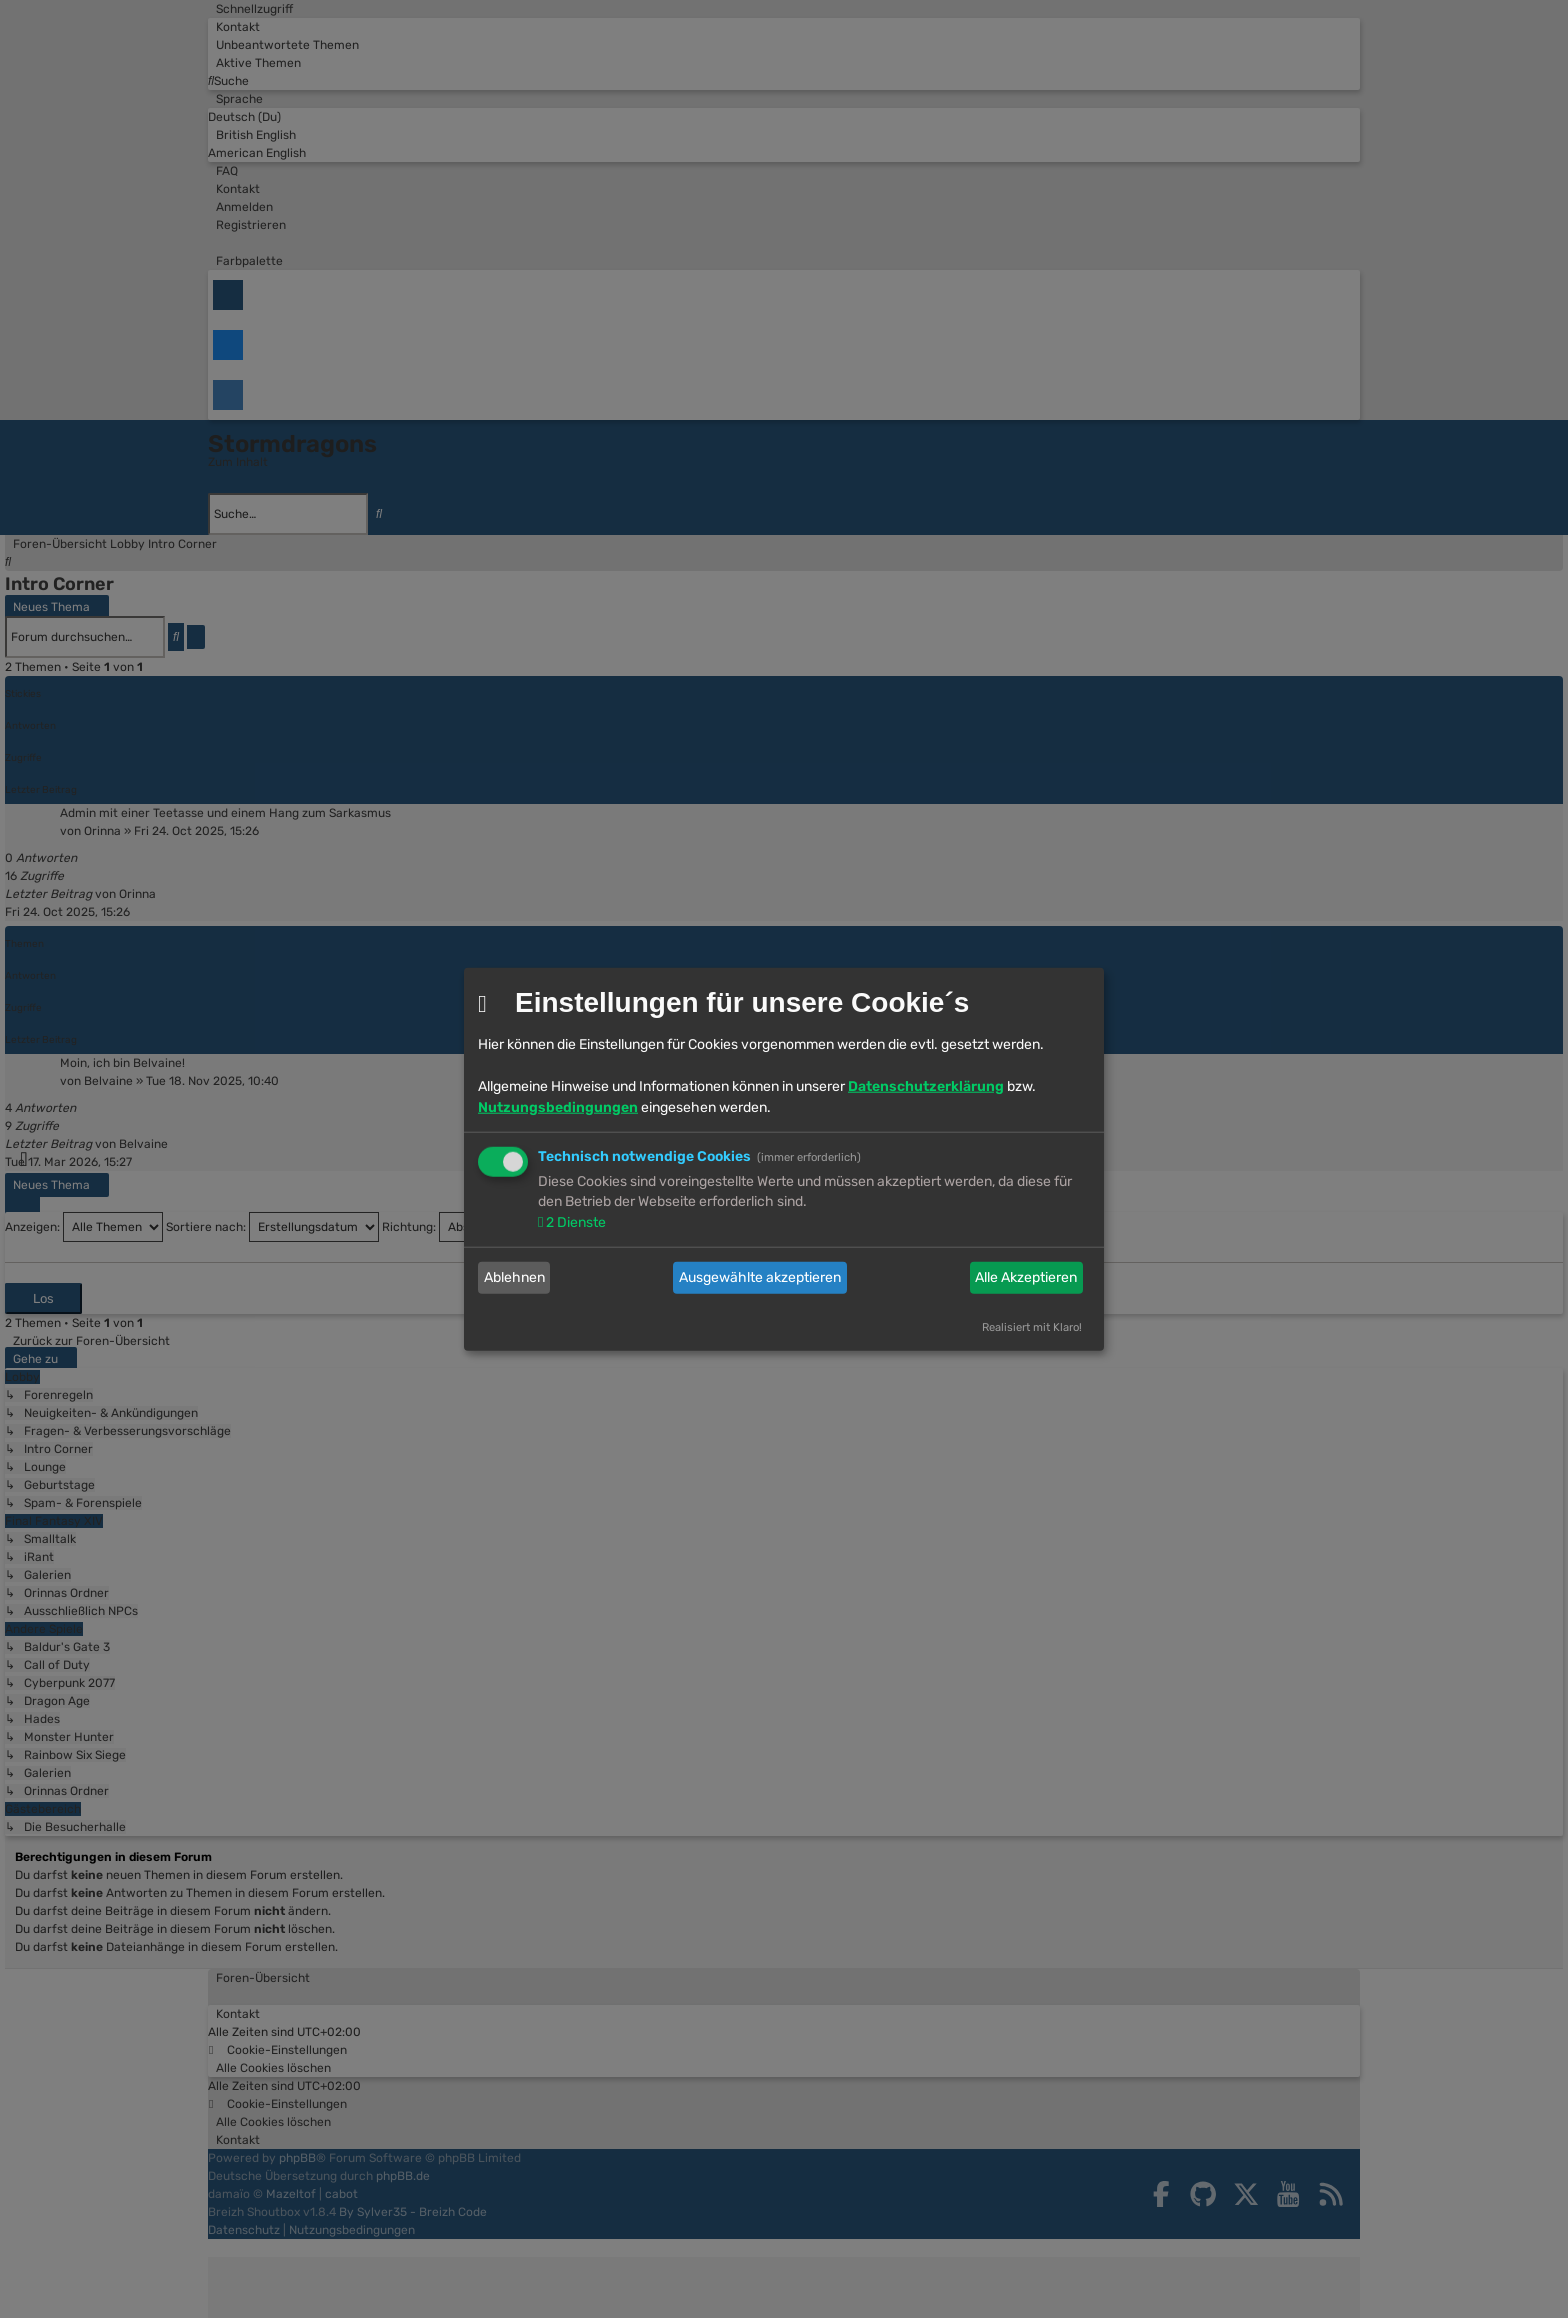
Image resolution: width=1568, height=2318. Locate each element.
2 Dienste (574, 1221)
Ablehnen (514, 1277)
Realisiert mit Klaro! (1032, 1327)
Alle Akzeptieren (1026, 1277)
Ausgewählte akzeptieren (760, 1277)
